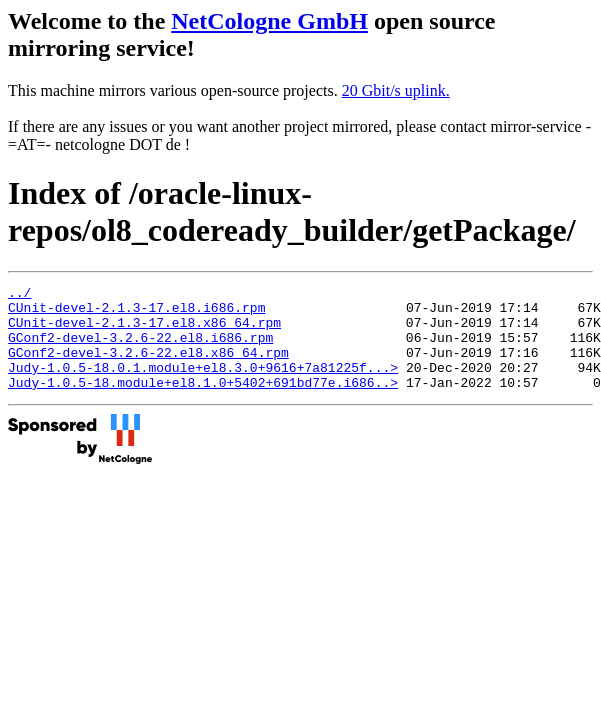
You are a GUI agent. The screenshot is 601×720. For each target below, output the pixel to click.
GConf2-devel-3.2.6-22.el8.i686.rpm (140, 349)
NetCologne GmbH (269, 21)
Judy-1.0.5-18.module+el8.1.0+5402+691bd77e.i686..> (203, 403)
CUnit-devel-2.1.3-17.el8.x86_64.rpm (144, 331)
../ (19, 295)
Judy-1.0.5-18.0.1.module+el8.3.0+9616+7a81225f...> (203, 385)
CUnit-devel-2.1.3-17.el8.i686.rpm (136, 313)
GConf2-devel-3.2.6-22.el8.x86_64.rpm (148, 367)
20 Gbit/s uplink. (396, 90)
